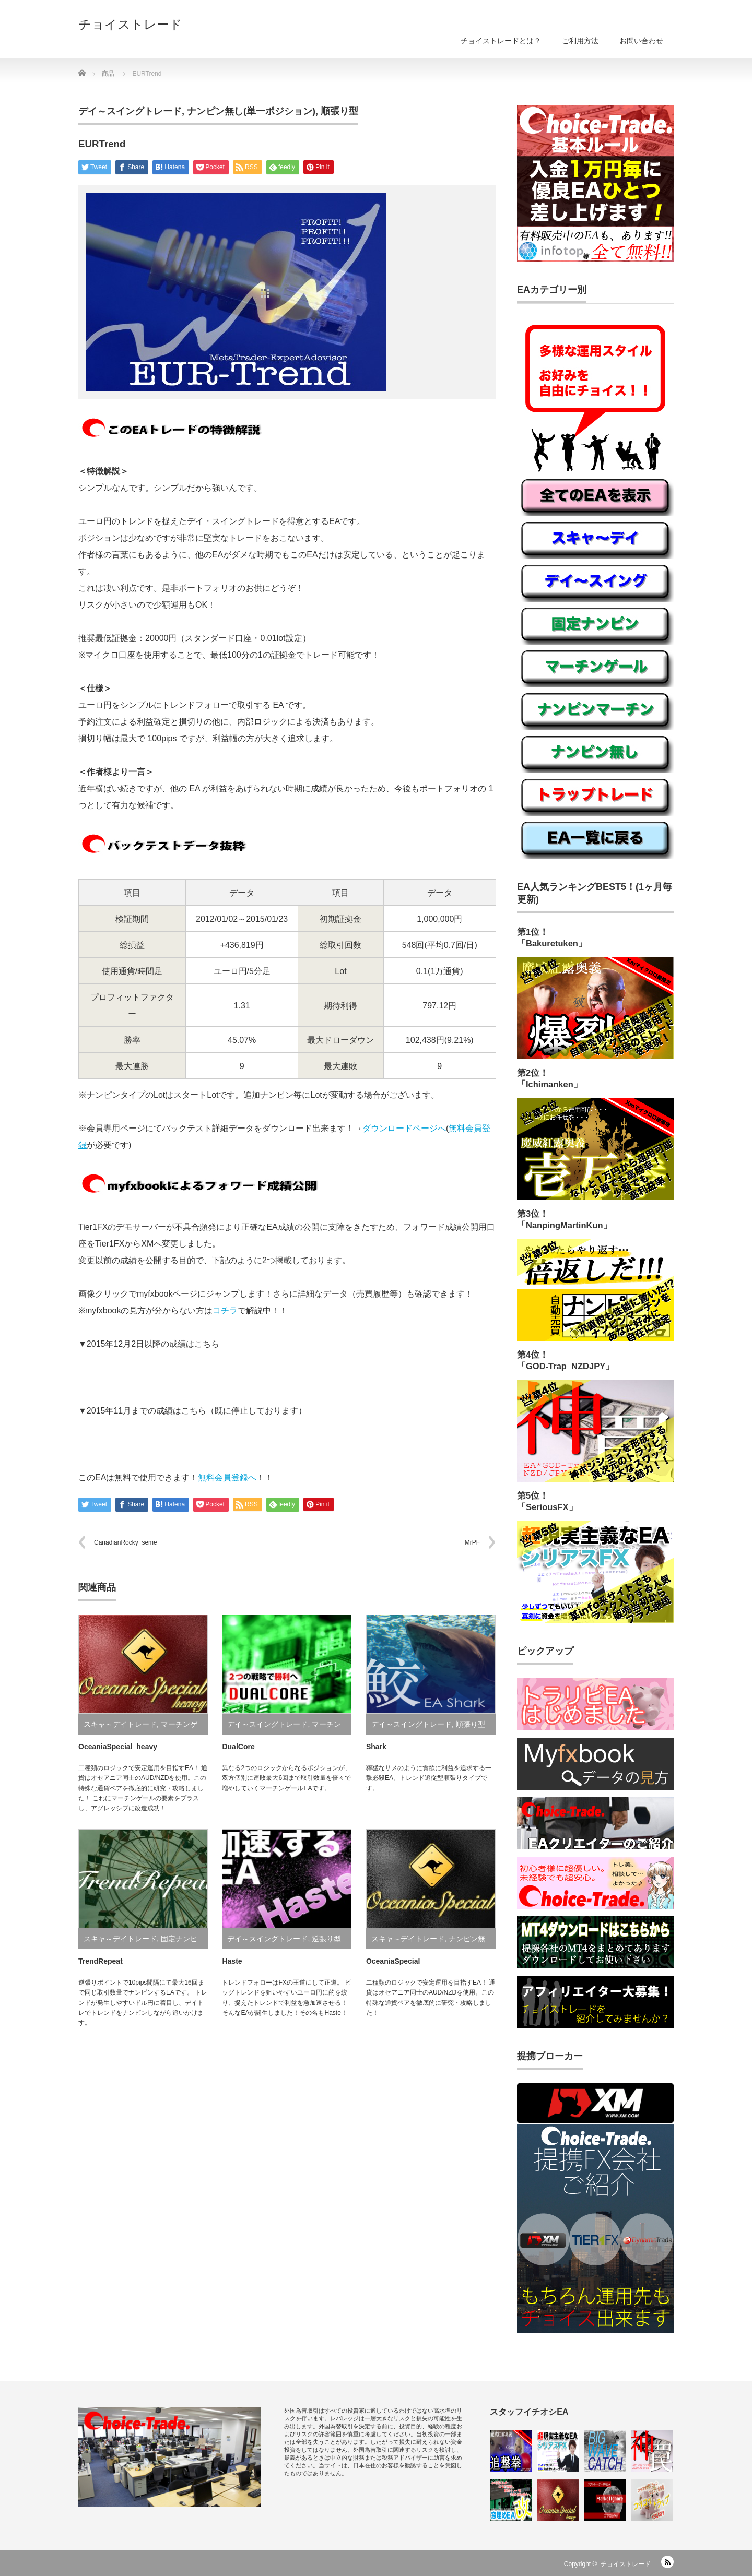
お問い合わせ (641, 41)
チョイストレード (130, 24)
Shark (376, 1746)
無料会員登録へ (227, 1477)
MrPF (472, 1542)
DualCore (238, 1746)
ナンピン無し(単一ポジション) (251, 111)
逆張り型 (326, 1938)
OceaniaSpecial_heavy (117, 1746)
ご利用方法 (580, 41)
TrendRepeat (100, 1961)
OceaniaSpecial (393, 1961)
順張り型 (339, 111)
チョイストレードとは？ (501, 41)
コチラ (225, 1310)
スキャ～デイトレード (120, 1724)
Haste (232, 1961)
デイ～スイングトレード (130, 111)
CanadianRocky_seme (125, 1542)
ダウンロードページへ (404, 1128)
